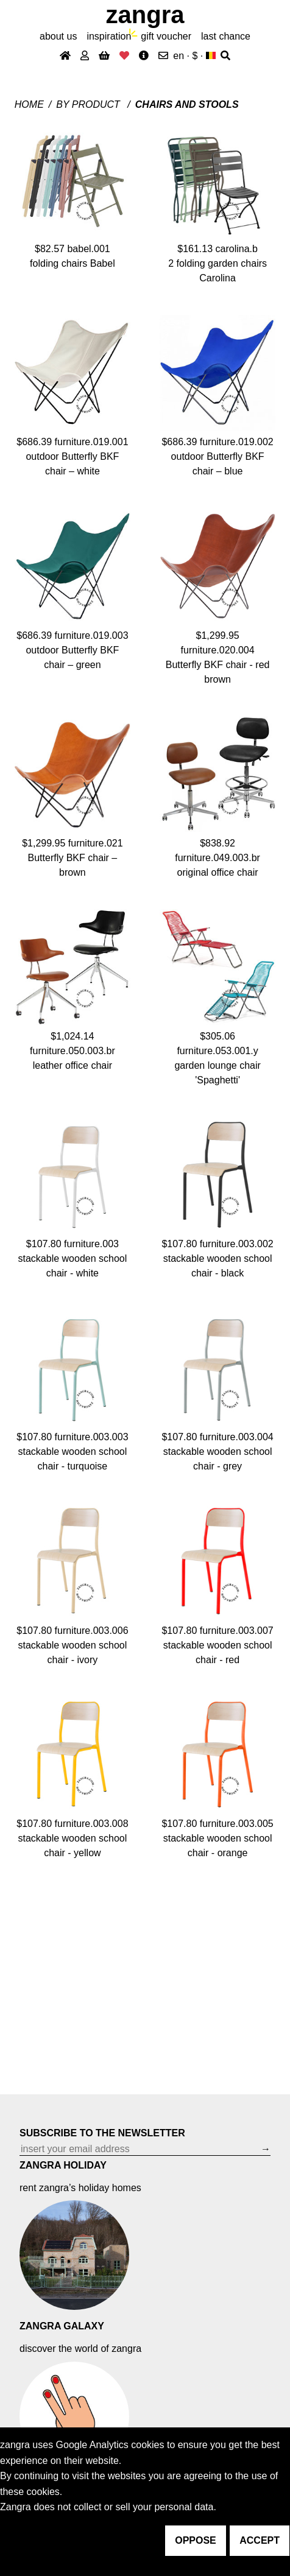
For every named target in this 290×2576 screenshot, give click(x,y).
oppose (195, 2540)
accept (259, 2540)
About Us (58, 36)
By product (89, 104)
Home (29, 104)
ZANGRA (145, 14)
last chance (225, 36)
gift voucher (166, 36)
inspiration (109, 36)
